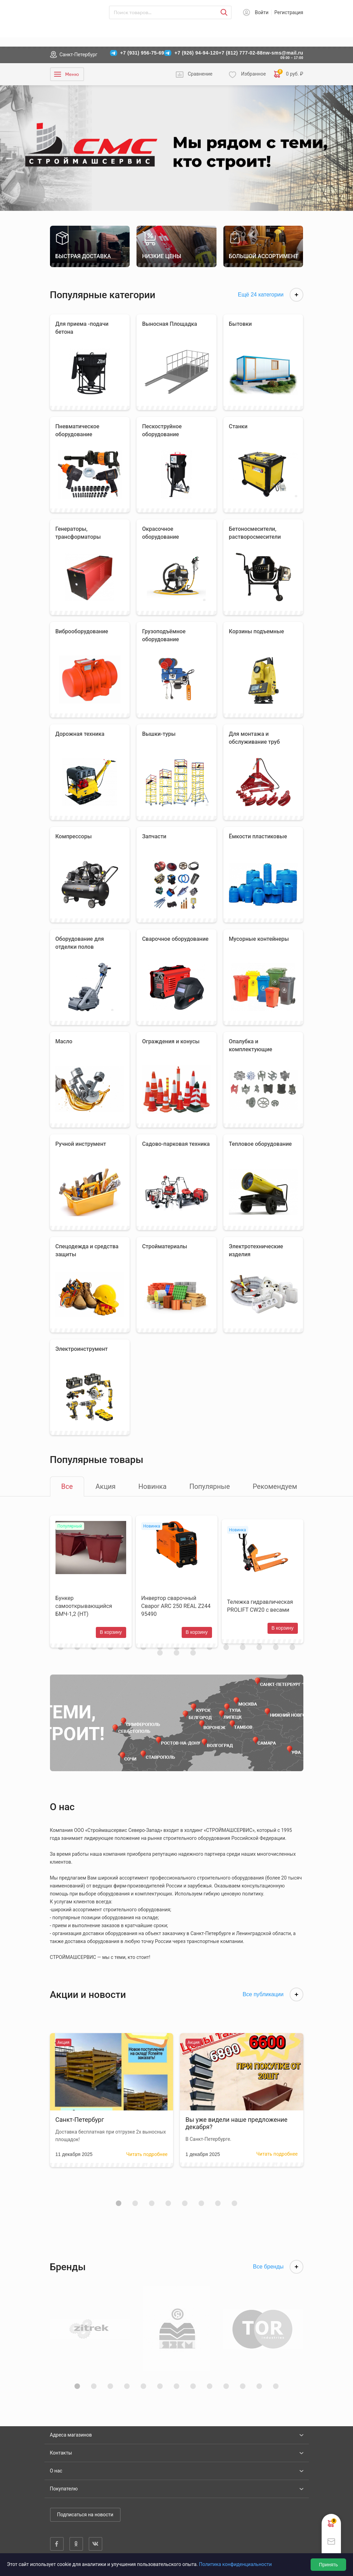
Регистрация (288, 12)
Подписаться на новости (85, 2514)
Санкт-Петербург (79, 54)
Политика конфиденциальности (235, 2564)
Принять (328, 2564)
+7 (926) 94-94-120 (196, 53)
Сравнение (200, 74)
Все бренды (278, 2275)
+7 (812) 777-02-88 (241, 53)
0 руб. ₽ (288, 74)
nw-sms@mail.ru (283, 53)
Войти (262, 12)
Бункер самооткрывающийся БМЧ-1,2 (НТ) (84, 1610)
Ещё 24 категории (270, 295)
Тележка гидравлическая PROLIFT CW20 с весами (262, 1610)
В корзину (109, 1636)
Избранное (253, 74)
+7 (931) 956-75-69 (142, 53)
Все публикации (273, 2002)
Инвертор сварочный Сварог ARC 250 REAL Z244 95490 (170, 1610)
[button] (118, 2211)
